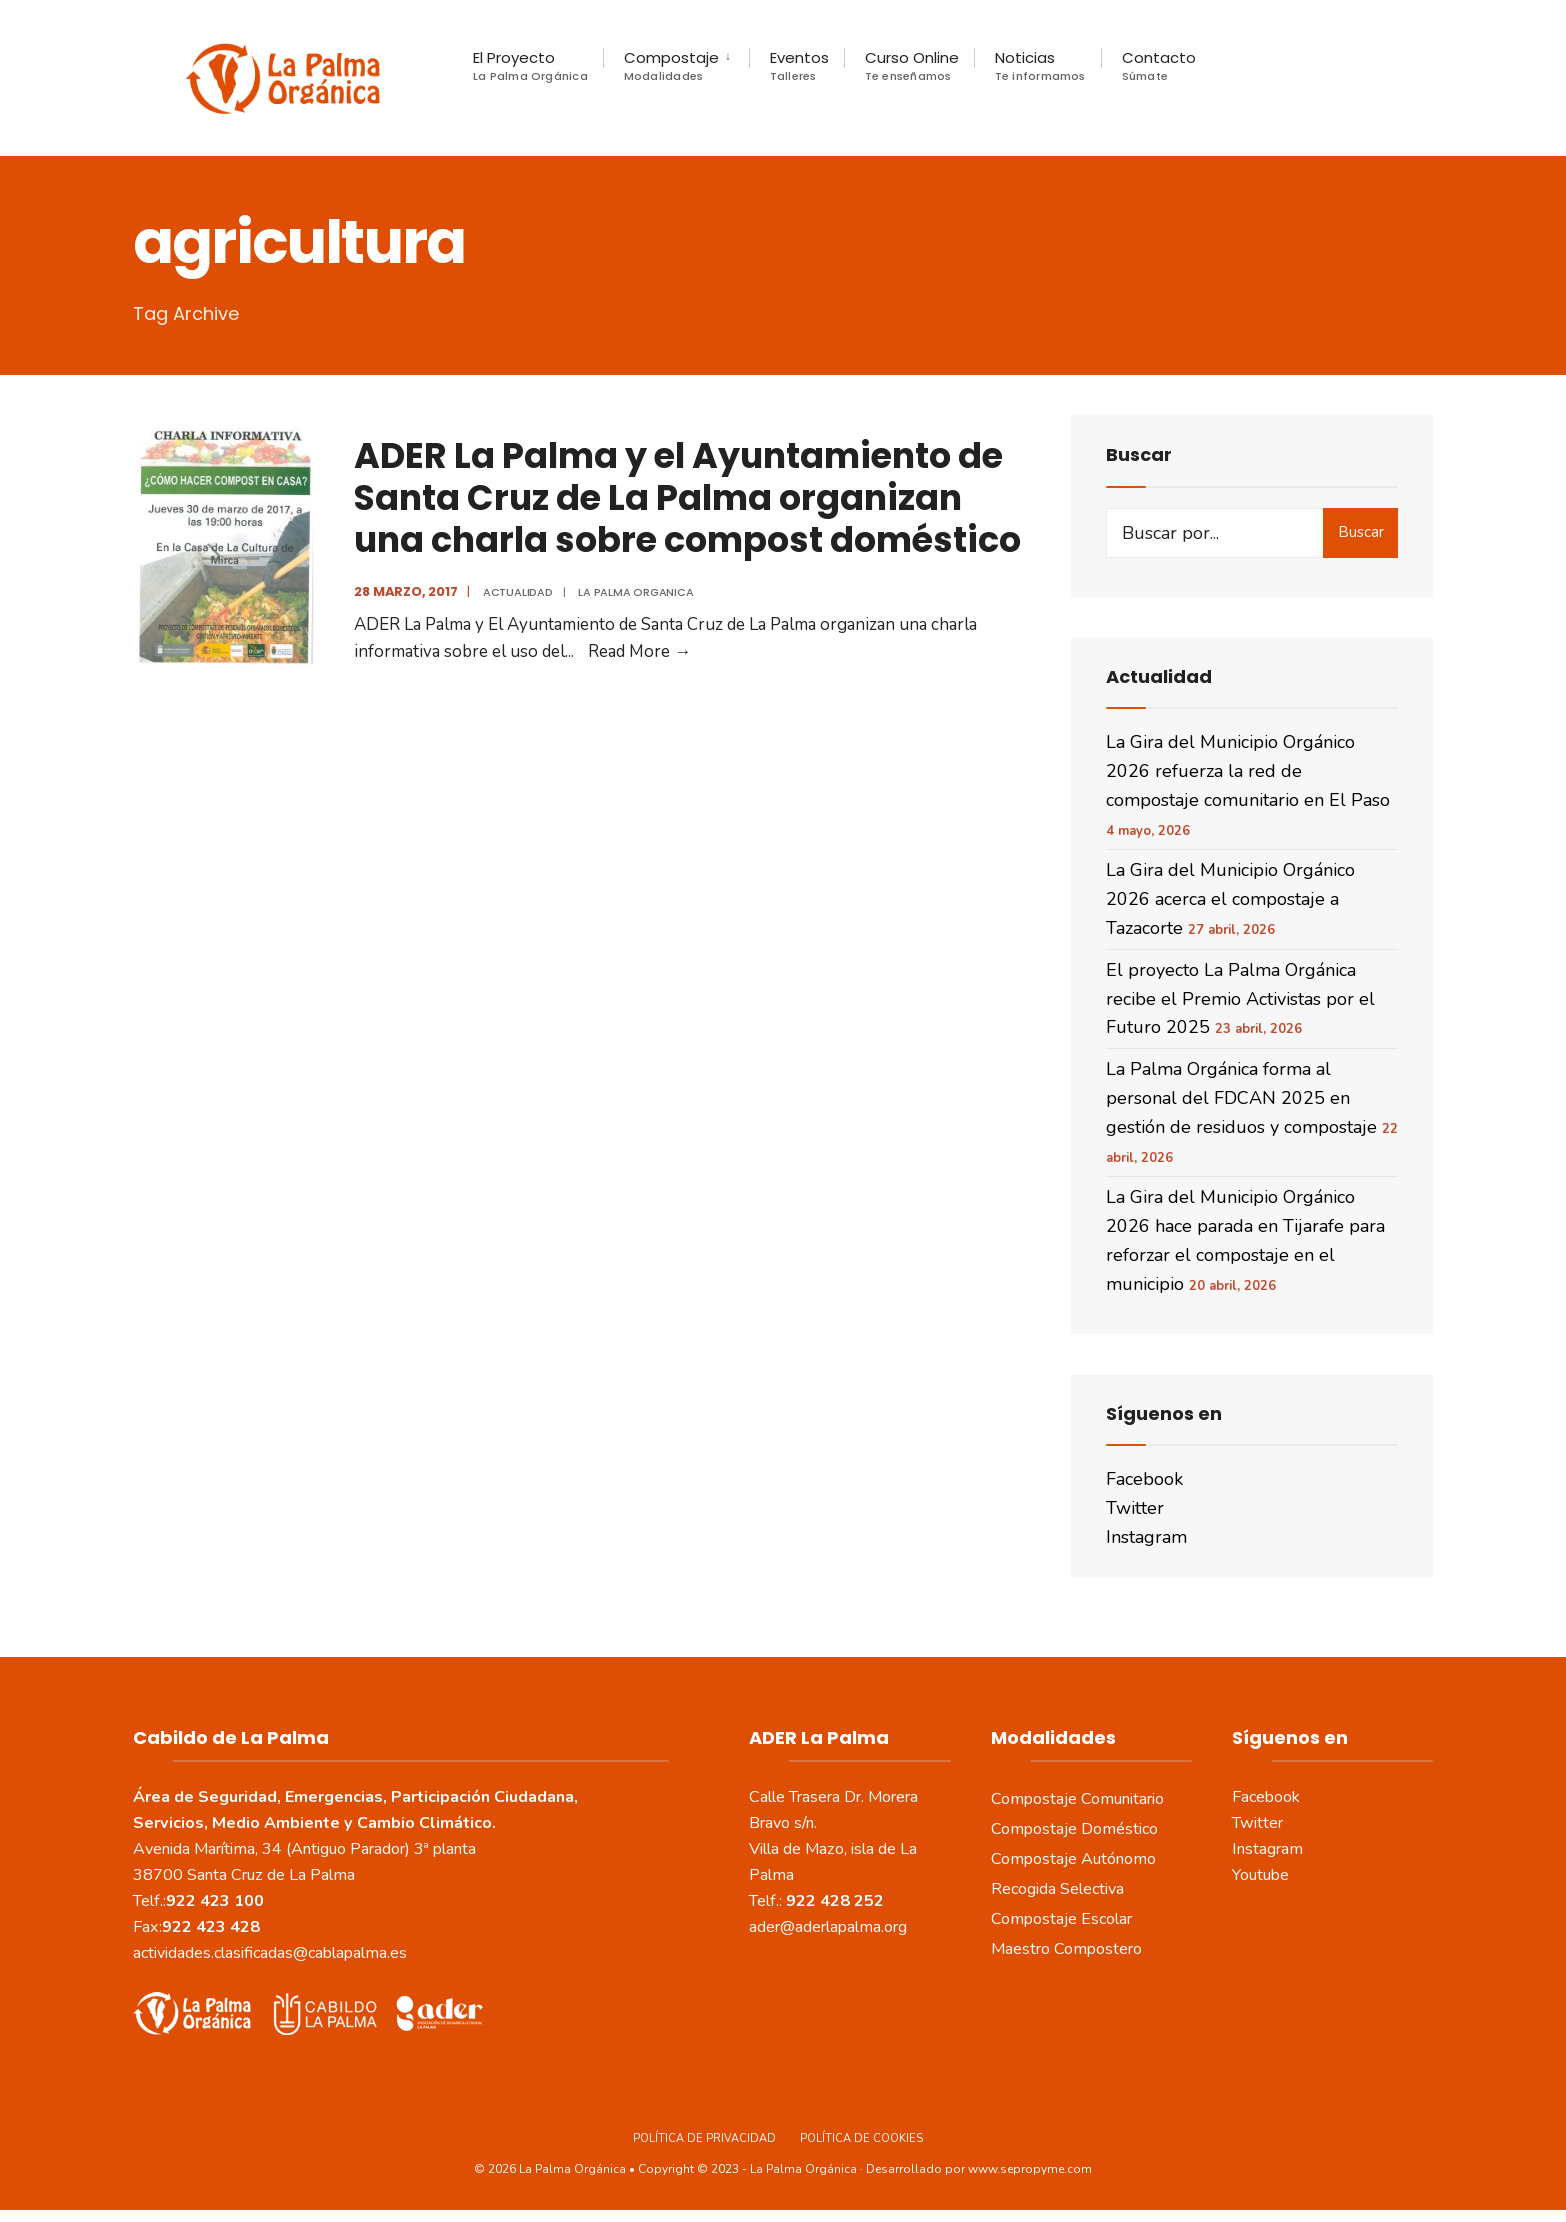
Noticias (1040, 65)
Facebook (1144, 1491)
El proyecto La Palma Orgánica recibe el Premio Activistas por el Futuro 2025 (1240, 1011)
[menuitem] (676, 66)
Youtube (1260, 1887)
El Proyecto (530, 65)
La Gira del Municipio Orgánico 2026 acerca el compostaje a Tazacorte (1230, 912)
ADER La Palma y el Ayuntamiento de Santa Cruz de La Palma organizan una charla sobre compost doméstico (683, 509)
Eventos (799, 65)
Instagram (1146, 1549)
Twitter (1135, 1520)
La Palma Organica (631, 604)
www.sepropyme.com (1030, 2182)
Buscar (1361, 544)
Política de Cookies (861, 2150)
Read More (635, 664)
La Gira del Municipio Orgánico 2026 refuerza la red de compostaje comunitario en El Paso (1248, 783)
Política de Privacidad (704, 2150)
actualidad (513, 604)
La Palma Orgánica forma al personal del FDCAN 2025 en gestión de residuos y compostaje (1241, 1110)
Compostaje (671, 65)
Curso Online (912, 65)
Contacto (1159, 65)
